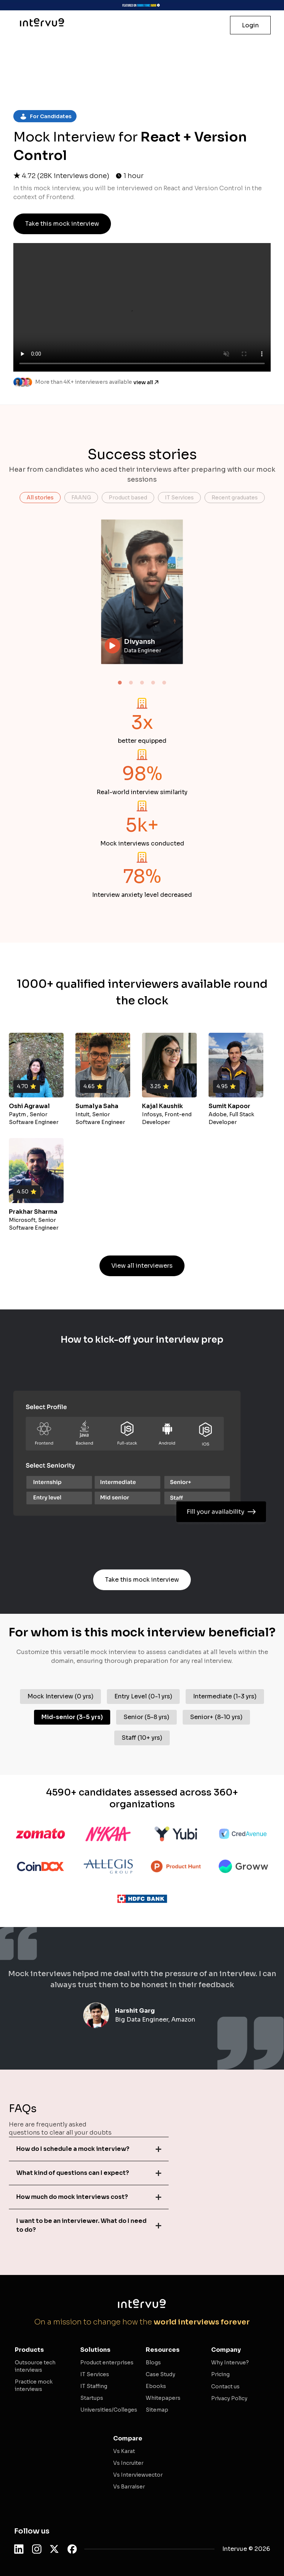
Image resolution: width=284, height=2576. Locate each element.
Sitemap (157, 2409)
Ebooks (156, 2386)
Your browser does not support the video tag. (142, 591)
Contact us (225, 2386)
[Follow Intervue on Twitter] (54, 2549)
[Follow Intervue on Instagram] (36, 2549)
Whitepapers (163, 2398)
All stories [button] (40, 497)
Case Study (160, 2374)
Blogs (153, 2362)
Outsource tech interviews (35, 2366)
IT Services (94, 2374)
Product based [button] (128, 497)
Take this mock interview (62, 224)
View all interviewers (142, 1266)
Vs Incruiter (128, 2463)
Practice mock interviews (34, 2385)
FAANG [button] (81, 497)
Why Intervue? (230, 2362)
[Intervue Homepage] (42, 22)
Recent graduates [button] (235, 497)
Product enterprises (106, 2362)
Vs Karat (124, 2451)
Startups (91, 2398)
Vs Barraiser (129, 2486)
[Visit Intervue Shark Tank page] (142, 5)
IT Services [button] (179, 497)
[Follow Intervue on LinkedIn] (19, 2549)
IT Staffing (93, 2386)
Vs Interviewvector (138, 2474)
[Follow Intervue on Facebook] (72, 2549)
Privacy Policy (229, 2398)
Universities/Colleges (108, 2409)
